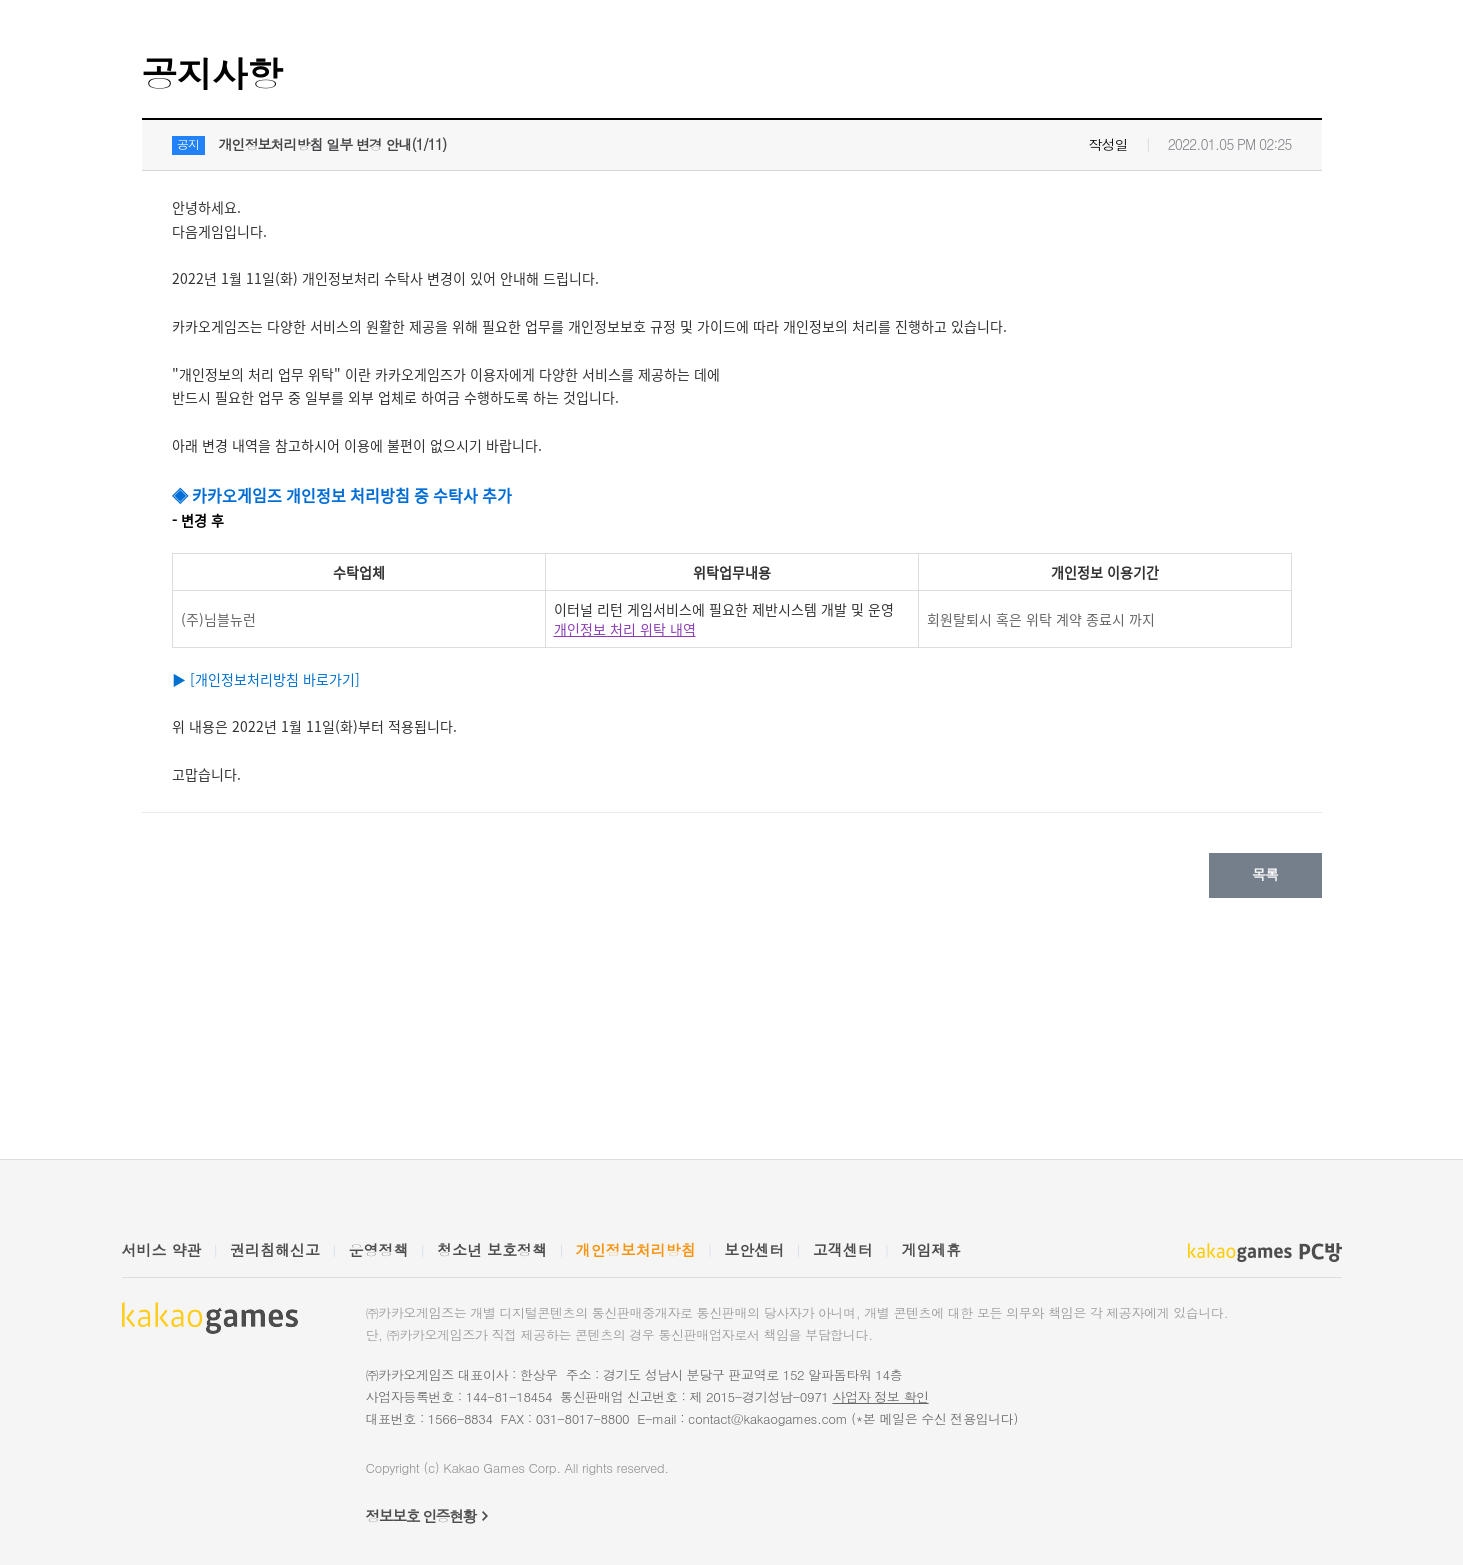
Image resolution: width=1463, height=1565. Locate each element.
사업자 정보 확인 (880, 1396)
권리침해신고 (275, 1249)
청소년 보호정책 (492, 1249)
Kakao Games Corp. (501, 1467)
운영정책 (379, 1249)
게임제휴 (931, 1249)
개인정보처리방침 (636, 1249)
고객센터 (843, 1249)
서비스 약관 (162, 1249)
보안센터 (754, 1249)
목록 (1265, 874)
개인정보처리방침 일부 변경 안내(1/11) (333, 144)
